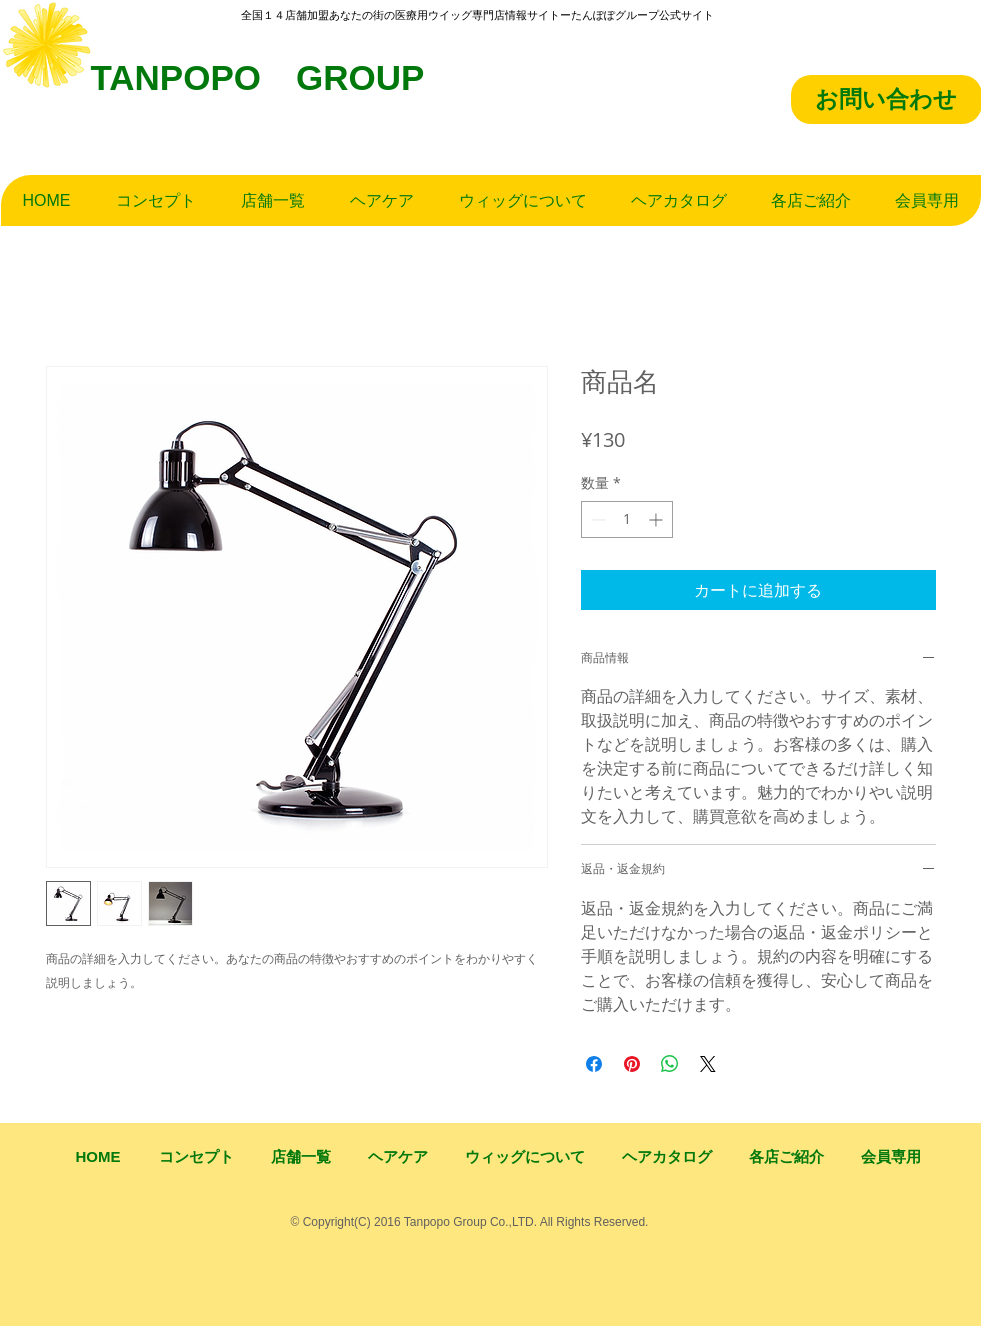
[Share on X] (708, 1064)
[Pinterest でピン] (632, 1064)
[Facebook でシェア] (594, 1064)
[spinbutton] (627, 519)
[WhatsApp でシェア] (670, 1064)
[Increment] (657, 519)
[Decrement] (596, 519)
